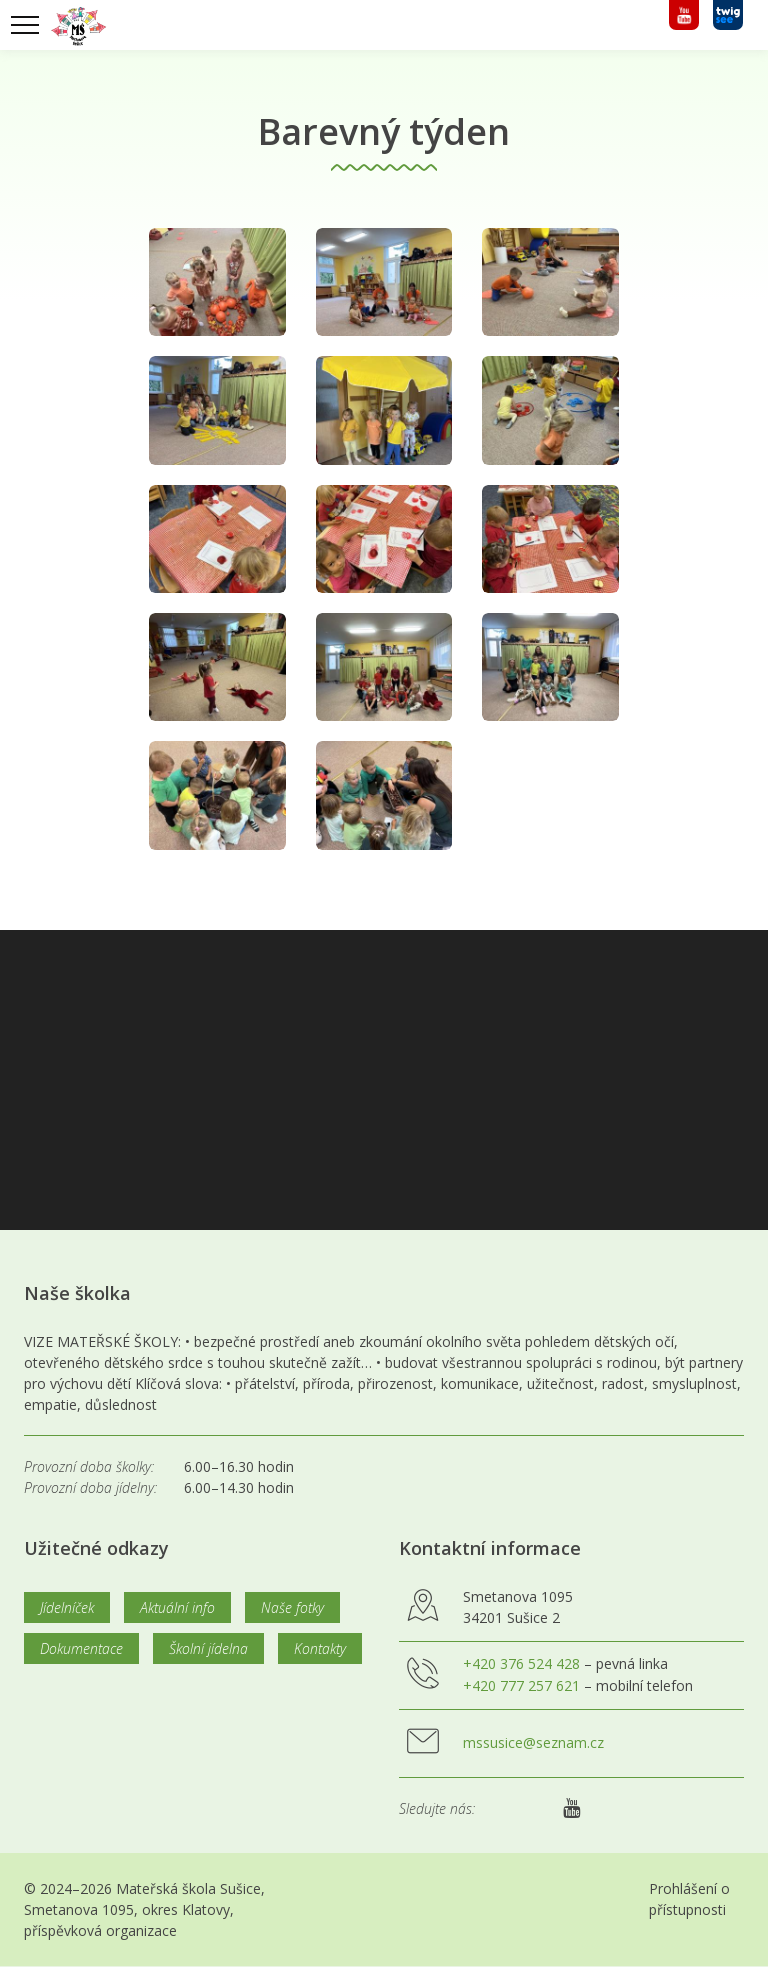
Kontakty (320, 1648)
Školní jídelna (208, 1648)
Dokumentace (81, 1648)
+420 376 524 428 (521, 1663)
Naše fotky (292, 1607)
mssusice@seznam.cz (533, 1742)
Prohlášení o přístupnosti (689, 1899)
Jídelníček (67, 1607)
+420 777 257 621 (521, 1685)
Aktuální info (177, 1607)
